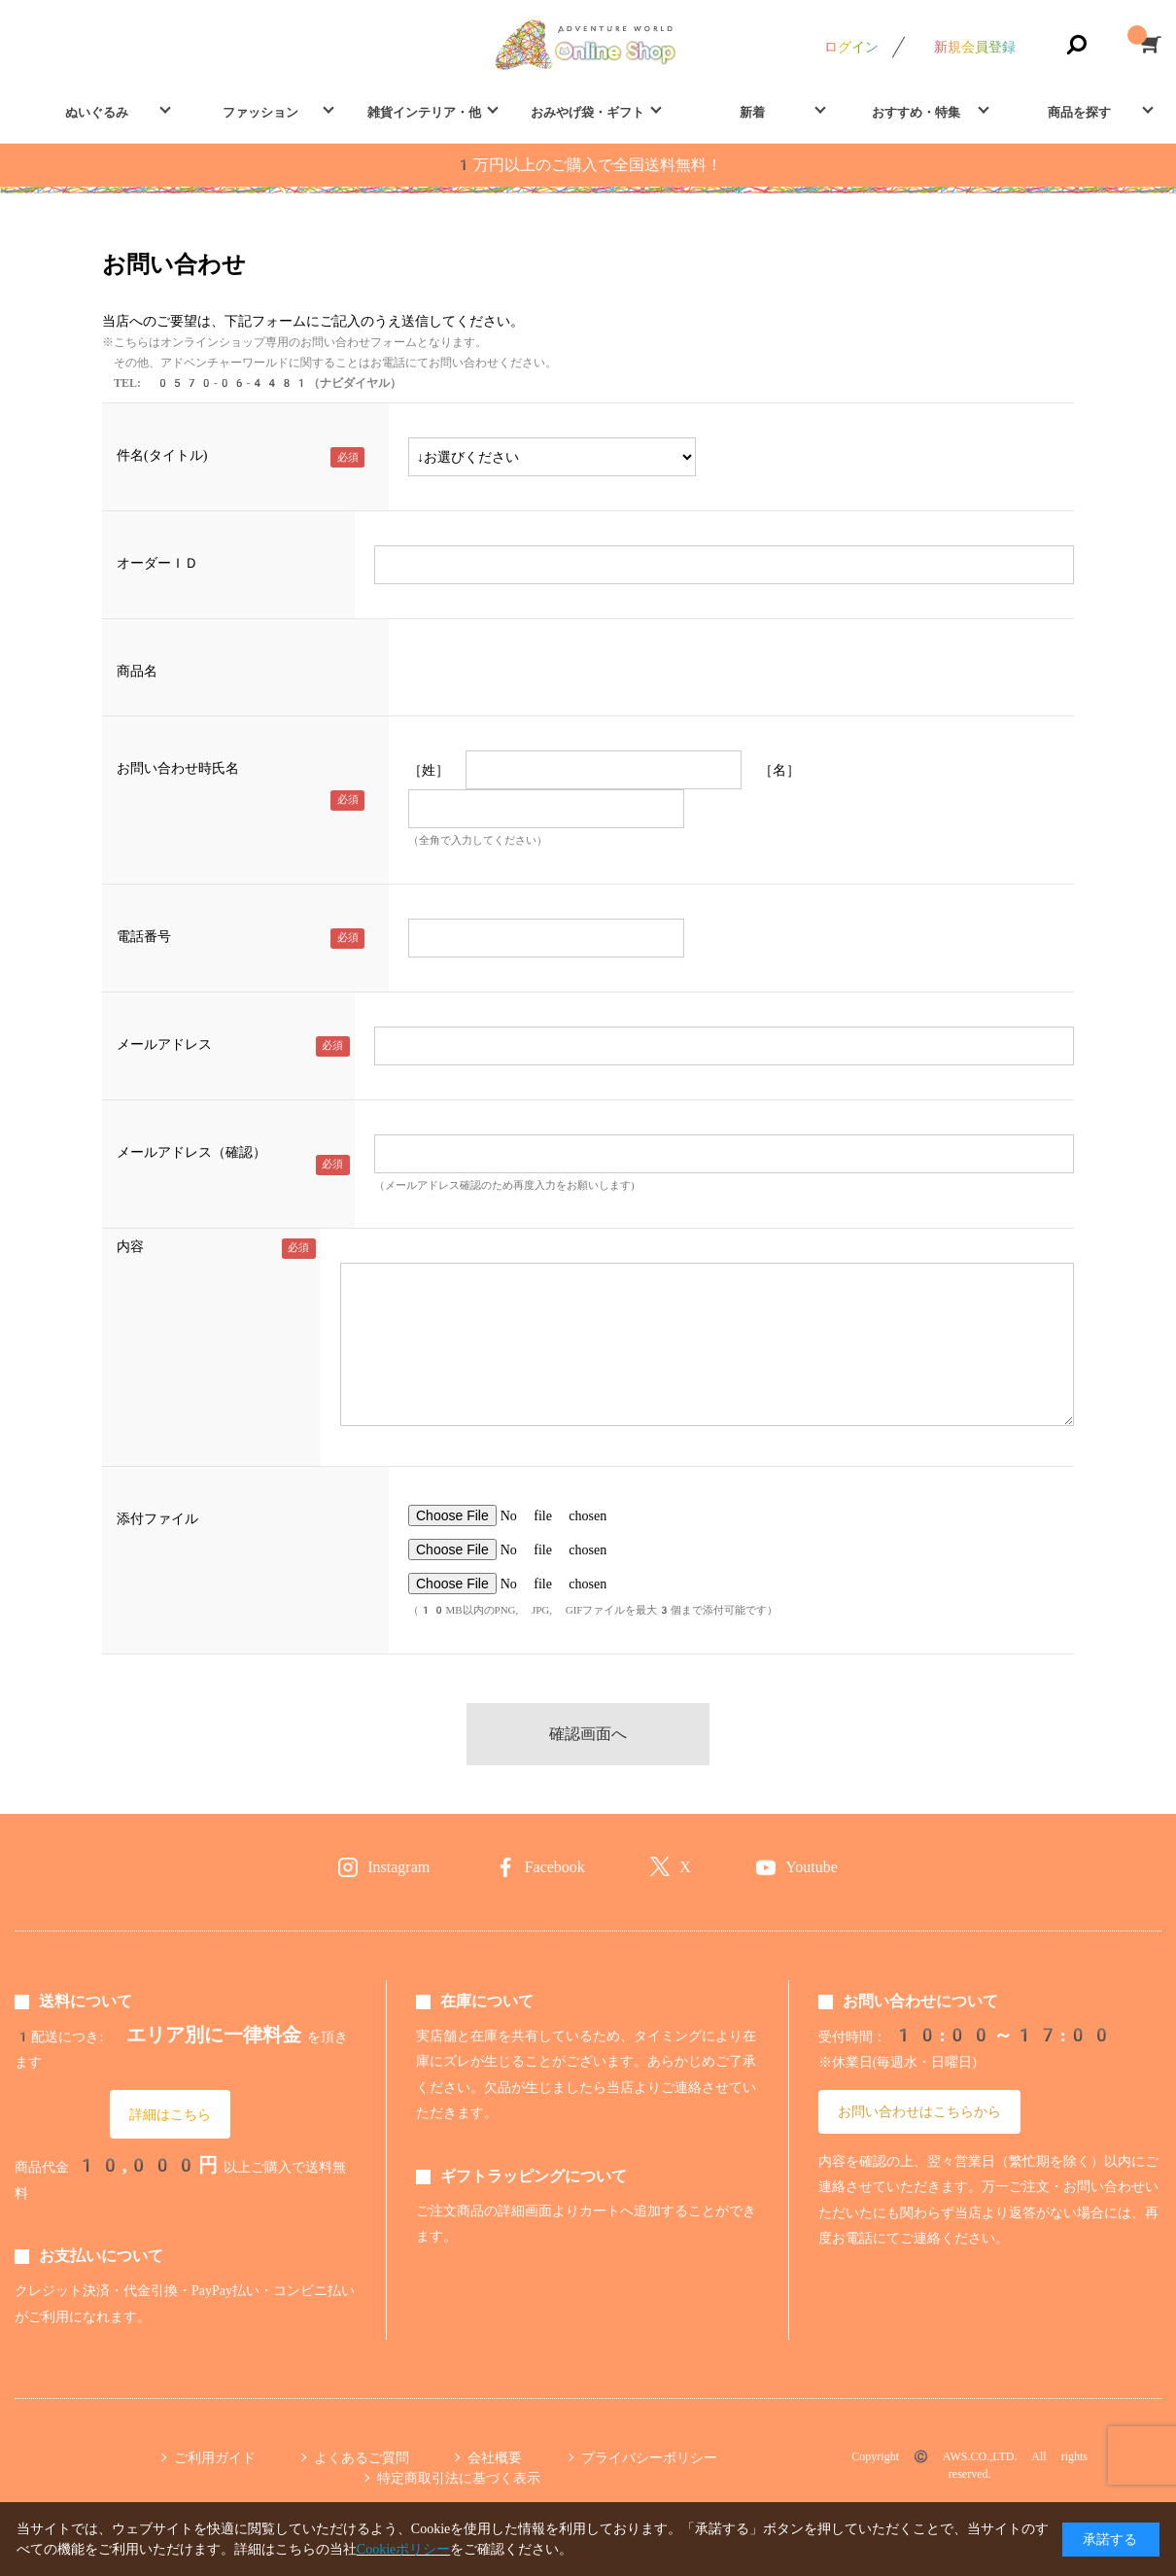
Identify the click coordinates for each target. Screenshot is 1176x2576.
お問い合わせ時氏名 (178, 768)
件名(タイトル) (162, 455)
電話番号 (144, 936)
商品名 (137, 671)
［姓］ (428, 770)
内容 (130, 1246)
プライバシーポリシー (649, 2457)
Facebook (555, 1867)
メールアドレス (164, 1044)
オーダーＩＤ (157, 563)
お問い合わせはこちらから (919, 2111)
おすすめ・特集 (916, 112)
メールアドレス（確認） (191, 1152)
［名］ (779, 770)
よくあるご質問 (361, 2457)
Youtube (811, 1867)
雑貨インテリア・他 (424, 112)
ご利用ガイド (215, 2457)
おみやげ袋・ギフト (587, 112)
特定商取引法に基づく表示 (458, 2478)
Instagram (398, 1867)
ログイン (851, 46)
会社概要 (494, 2457)
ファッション (260, 112)
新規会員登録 (975, 46)
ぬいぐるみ (96, 112)
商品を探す (1079, 112)
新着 (752, 112)
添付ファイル (157, 1518)
